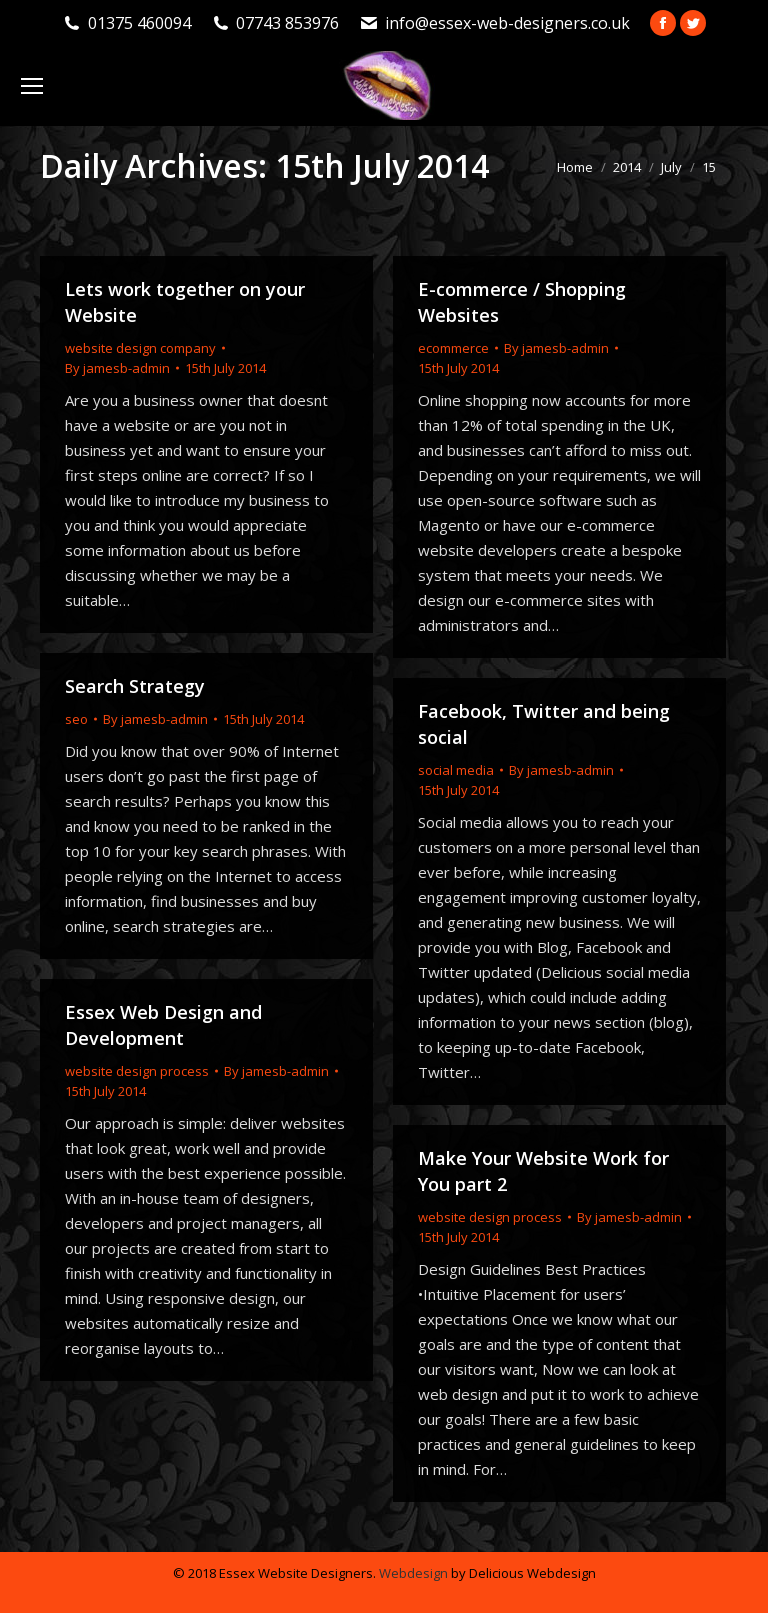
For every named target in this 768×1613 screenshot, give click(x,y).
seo (76, 719)
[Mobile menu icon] (32, 86)
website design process (137, 1071)
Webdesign (413, 1573)
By (117, 368)
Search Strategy (135, 686)
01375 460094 (139, 23)
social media (456, 770)
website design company (140, 348)
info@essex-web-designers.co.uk (507, 23)
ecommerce (453, 348)
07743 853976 (287, 23)
